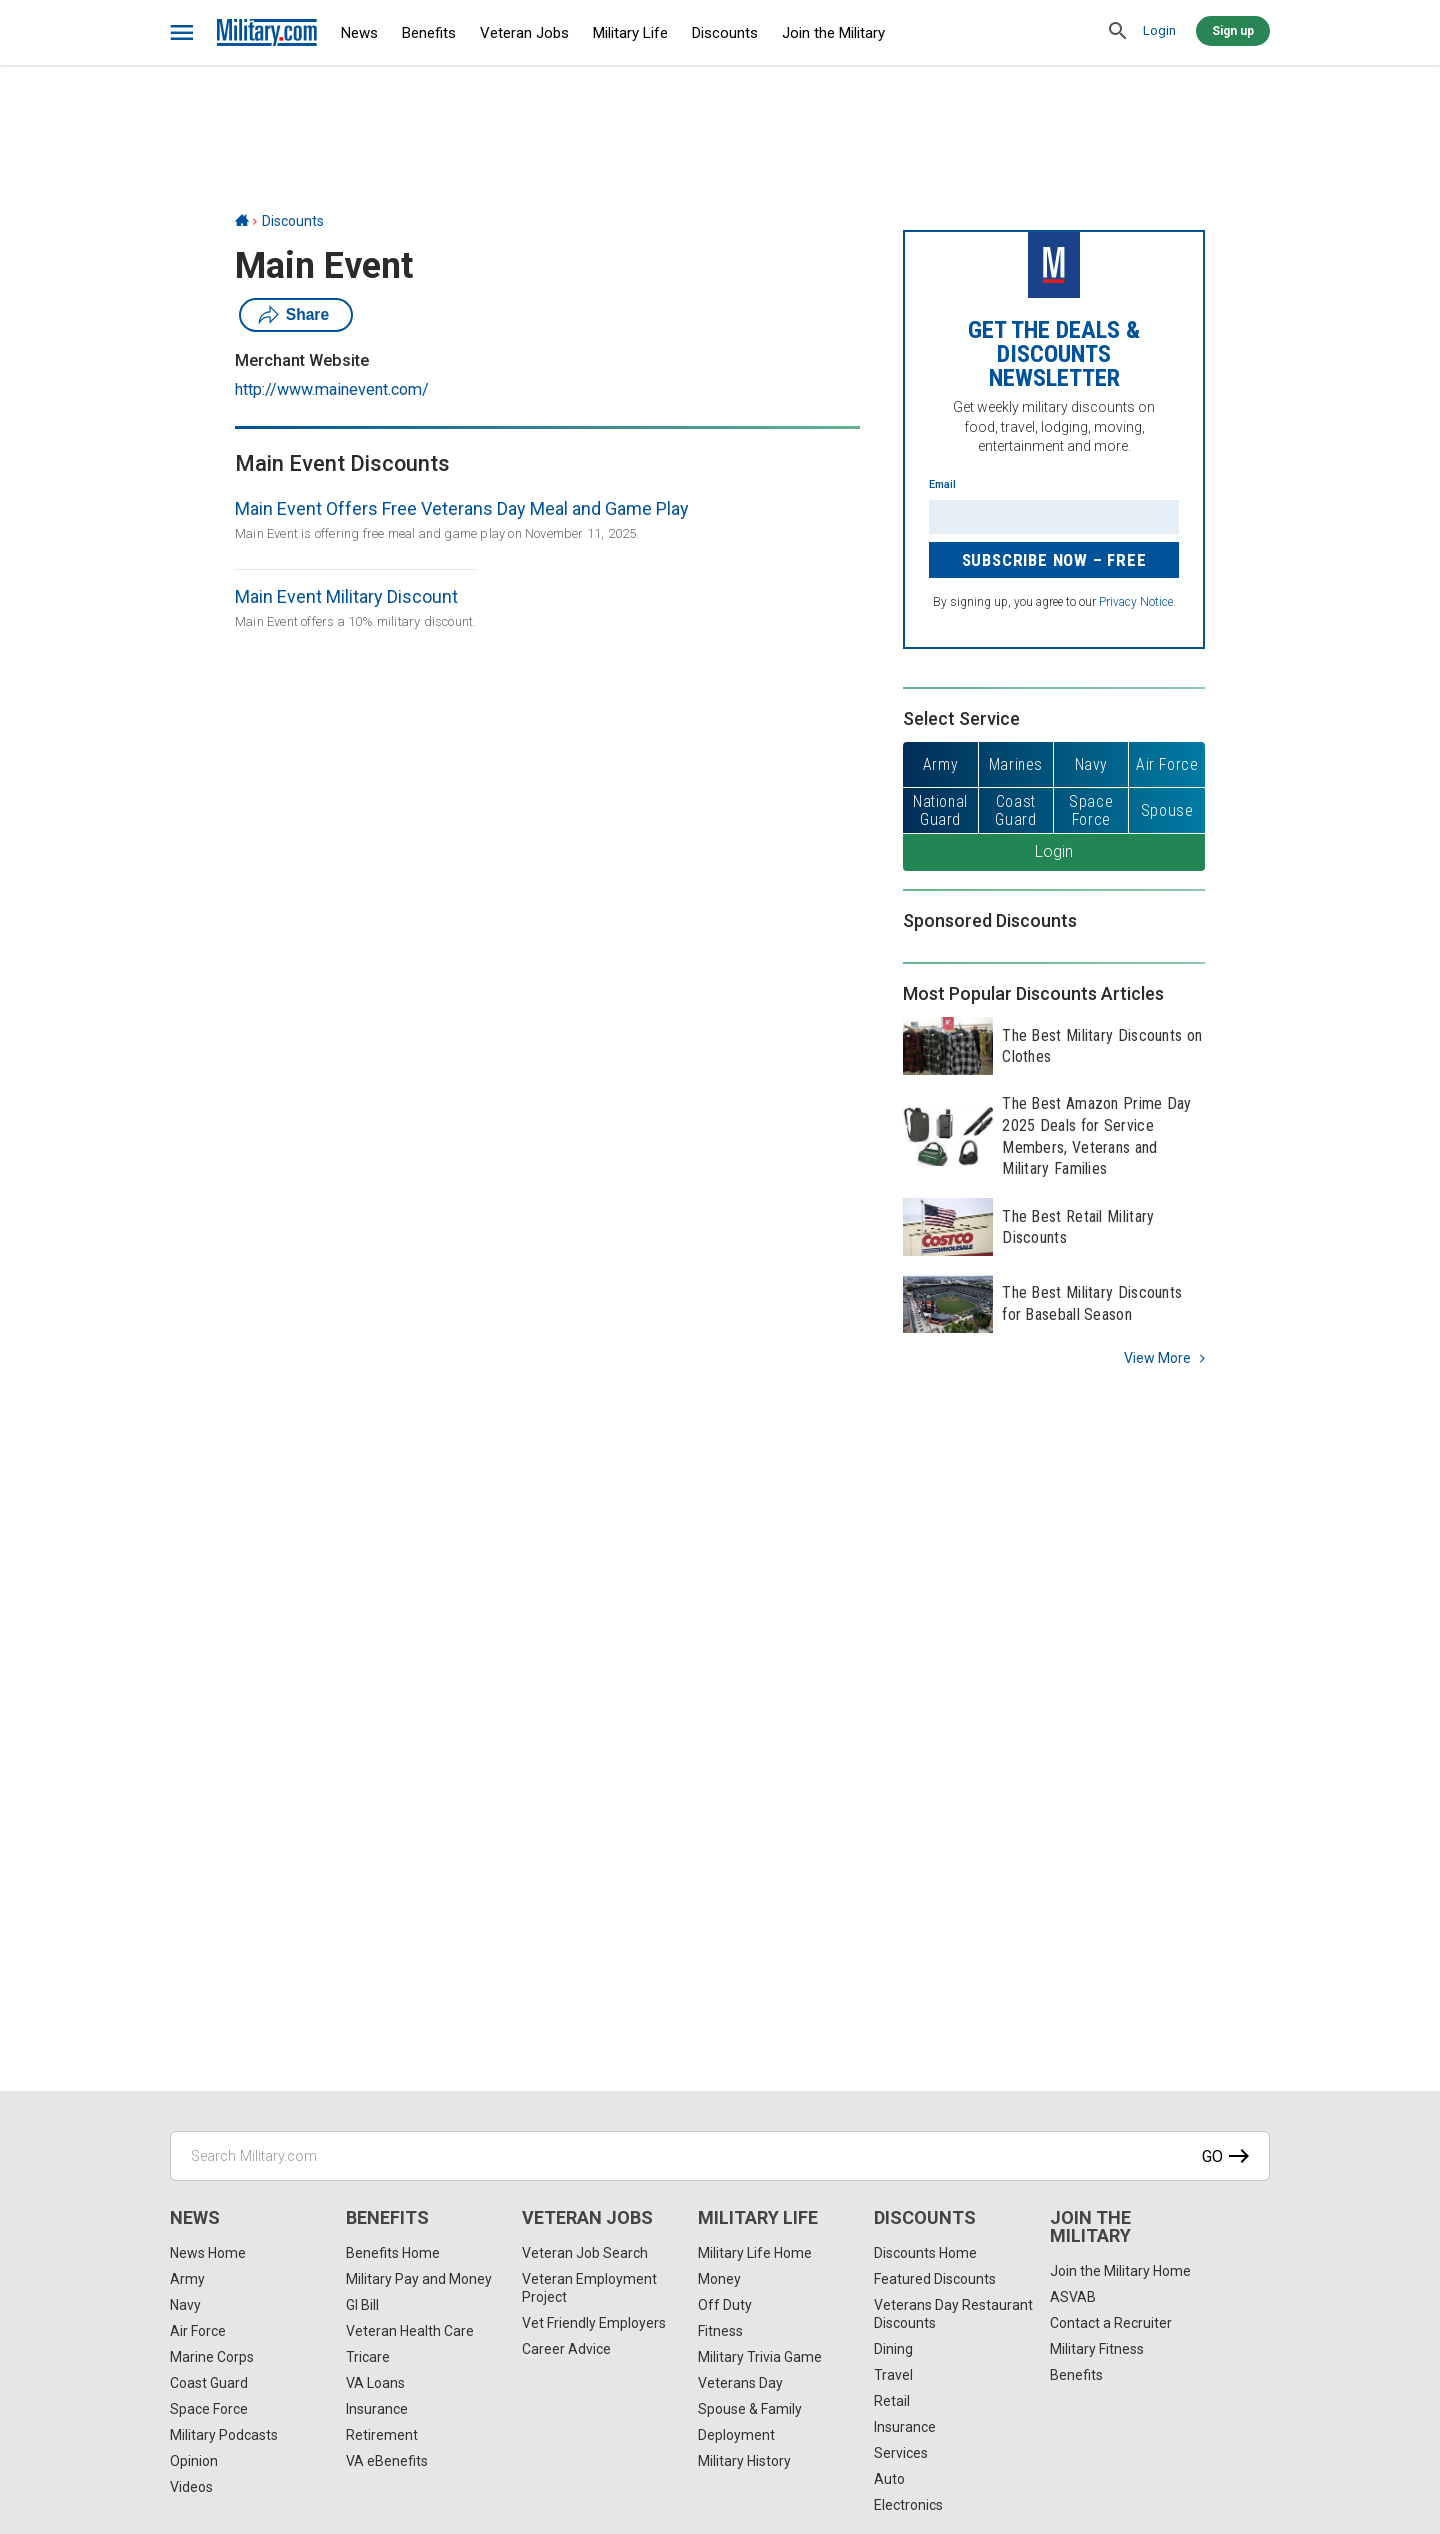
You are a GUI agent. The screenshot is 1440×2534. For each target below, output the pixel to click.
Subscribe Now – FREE (1054, 560)
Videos (191, 2487)
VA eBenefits (387, 2461)
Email (942, 484)
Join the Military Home (1120, 2271)
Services (901, 2453)
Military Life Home (755, 2253)
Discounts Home (925, 2253)
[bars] (182, 33)
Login (1159, 30)
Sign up (1233, 31)
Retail (892, 2401)
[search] (1118, 32)
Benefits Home (393, 2253)
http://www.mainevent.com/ (332, 389)
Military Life (630, 33)
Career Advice (566, 2349)
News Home (208, 2253)
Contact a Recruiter (1111, 2323)
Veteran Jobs (524, 33)
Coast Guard (209, 2383)
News (359, 33)
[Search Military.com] (720, 2156)
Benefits (429, 33)
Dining (893, 2349)
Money (719, 2279)
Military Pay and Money (419, 2279)
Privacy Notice (1136, 602)
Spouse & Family (750, 2409)
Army (187, 2279)
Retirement (382, 2435)
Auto (889, 2479)
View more (1157, 1358)
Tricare (368, 2357)
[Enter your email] (1054, 517)
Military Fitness (1097, 2349)
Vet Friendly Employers (594, 2323)
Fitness (720, 2331)
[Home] (242, 221)
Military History (744, 2461)
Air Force (198, 2331)
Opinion (194, 2461)
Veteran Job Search (585, 2253)
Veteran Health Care (410, 2331)
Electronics (908, 2505)
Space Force (209, 2409)
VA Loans (375, 2383)
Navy (185, 2305)
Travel (893, 2375)
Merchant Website (302, 360)
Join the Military (833, 33)
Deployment (736, 2435)
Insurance (377, 2409)
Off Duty (725, 2305)
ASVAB (1073, 2297)
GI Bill (362, 2305)
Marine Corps (212, 2357)
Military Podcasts (224, 2435)
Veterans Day (740, 2383)
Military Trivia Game (760, 2357)
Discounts (725, 33)
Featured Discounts (935, 2279)
